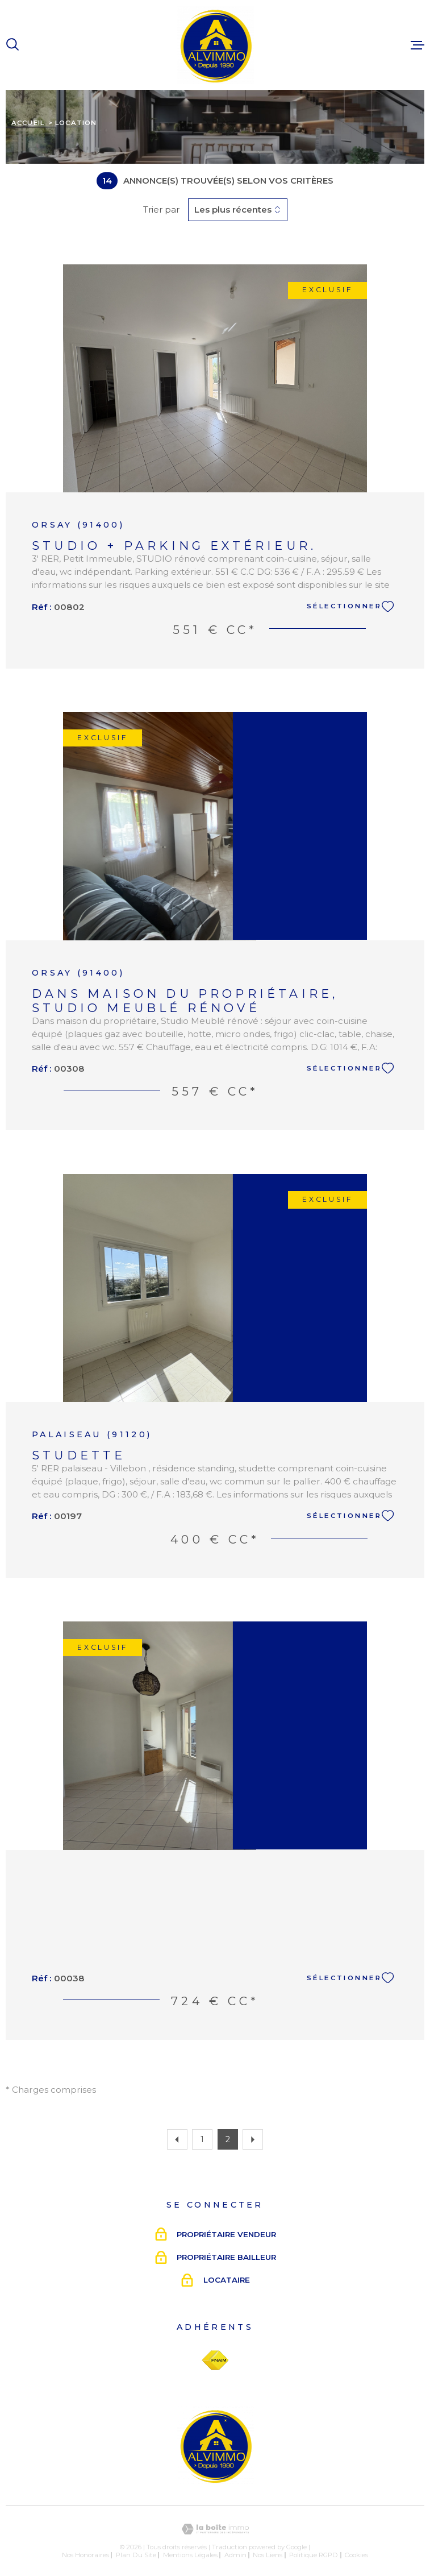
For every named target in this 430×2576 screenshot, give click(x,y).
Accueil (27, 123)
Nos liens (267, 2555)
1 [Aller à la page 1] (202, 2139)
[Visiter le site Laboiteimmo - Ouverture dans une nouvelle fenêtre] (215, 2529)
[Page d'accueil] (215, 45)
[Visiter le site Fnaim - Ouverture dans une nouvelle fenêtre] (215, 2360)
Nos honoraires (85, 2555)
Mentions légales (190, 2555)
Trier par (161, 210)
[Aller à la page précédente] (177, 2139)
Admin (235, 2555)
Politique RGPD (313, 2555)
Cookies (356, 2555)
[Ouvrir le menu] (417, 45)
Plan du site (136, 2555)
